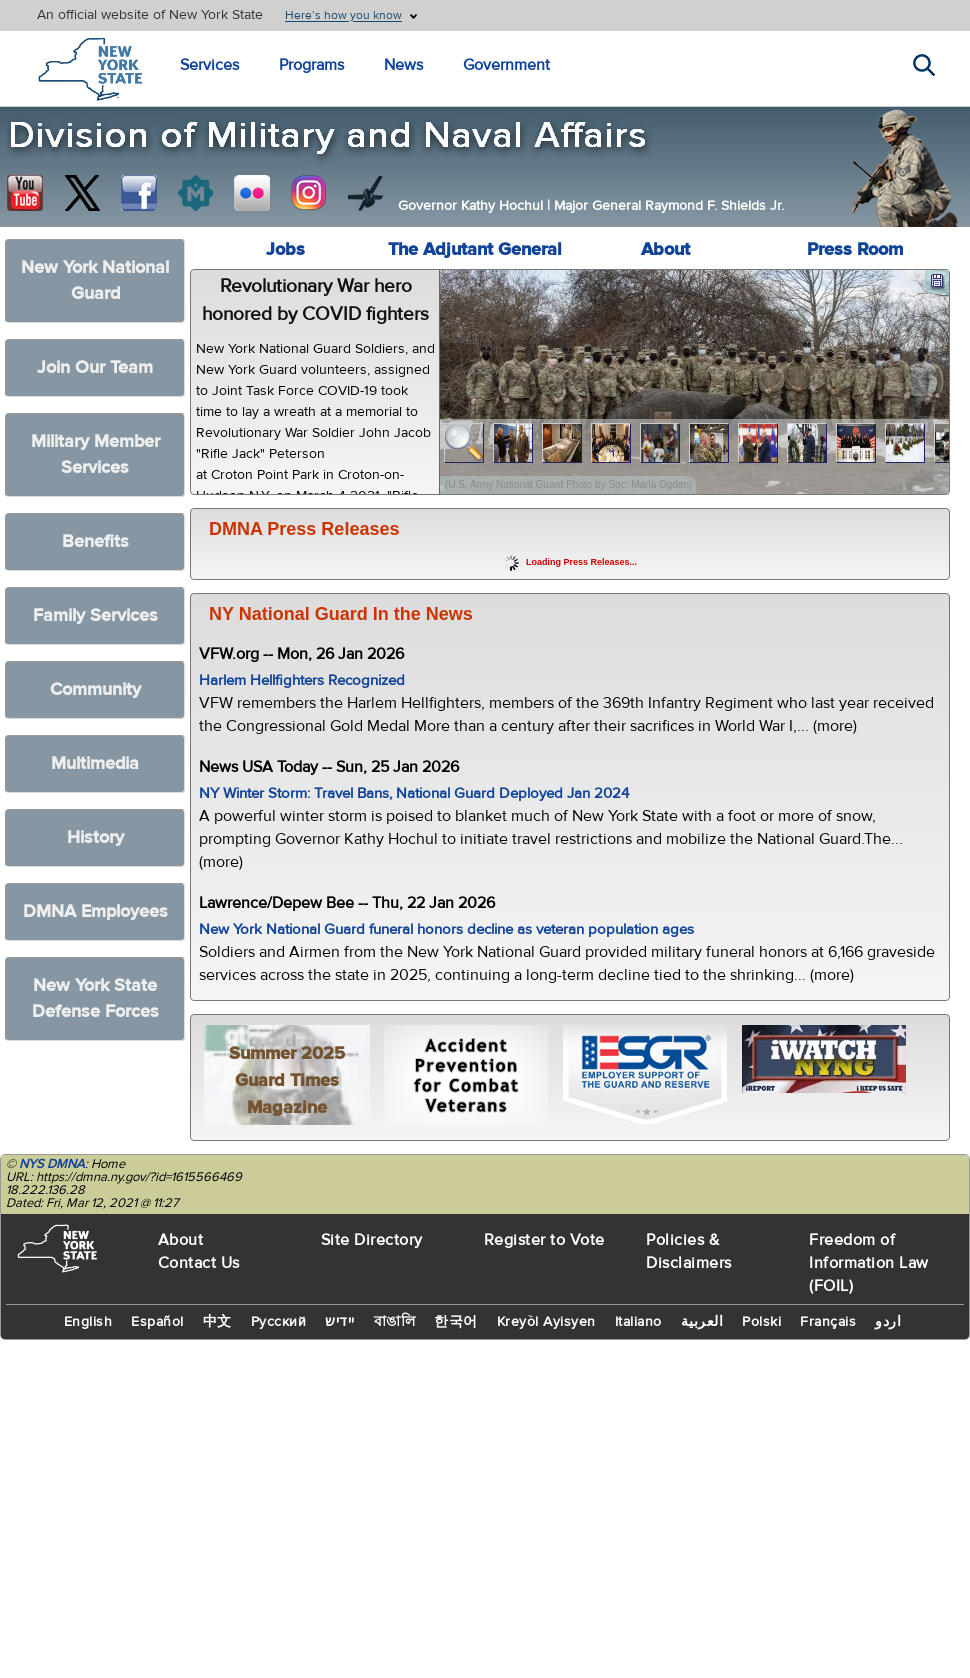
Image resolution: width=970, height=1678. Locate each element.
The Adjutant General (475, 249)
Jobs (285, 249)
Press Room (855, 249)
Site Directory (372, 1240)
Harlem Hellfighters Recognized (302, 680)
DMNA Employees (95, 911)
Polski (761, 1322)
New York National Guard (95, 280)
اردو (888, 1322)
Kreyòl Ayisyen (546, 1322)
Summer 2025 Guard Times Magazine (287, 1080)
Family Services (95, 615)
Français (828, 1322)
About (665, 249)
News (403, 65)
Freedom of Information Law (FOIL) (869, 1263)
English (88, 1322)
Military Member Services (95, 454)
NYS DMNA (52, 1164)
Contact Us (199, 1263)
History (95, 837)
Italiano (638, 1322)
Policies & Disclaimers (689, 1251)
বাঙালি (395, 1322)
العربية (702, 1322)
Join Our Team (95, 367)
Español (157, 1322)
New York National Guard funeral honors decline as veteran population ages (446, 929)
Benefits (95, 541)
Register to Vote (544, 1240)
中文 (217, 1322)
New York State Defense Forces (95, 998)
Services (209, 65)
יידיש (340, 1322)
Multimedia (95, 763)
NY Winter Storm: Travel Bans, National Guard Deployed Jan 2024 (414, 793)
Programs (311, 65)
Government (506, 65)
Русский (279, 1322)
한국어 (456, 1322)
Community (95, 689)
